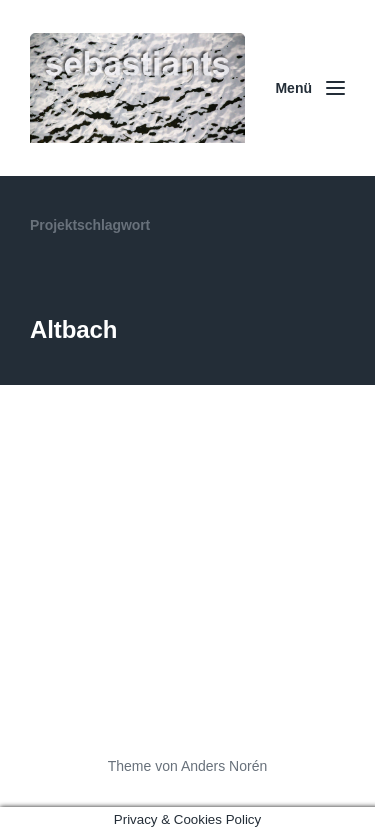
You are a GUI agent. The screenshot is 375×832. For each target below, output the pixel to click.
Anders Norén (224, 766)
